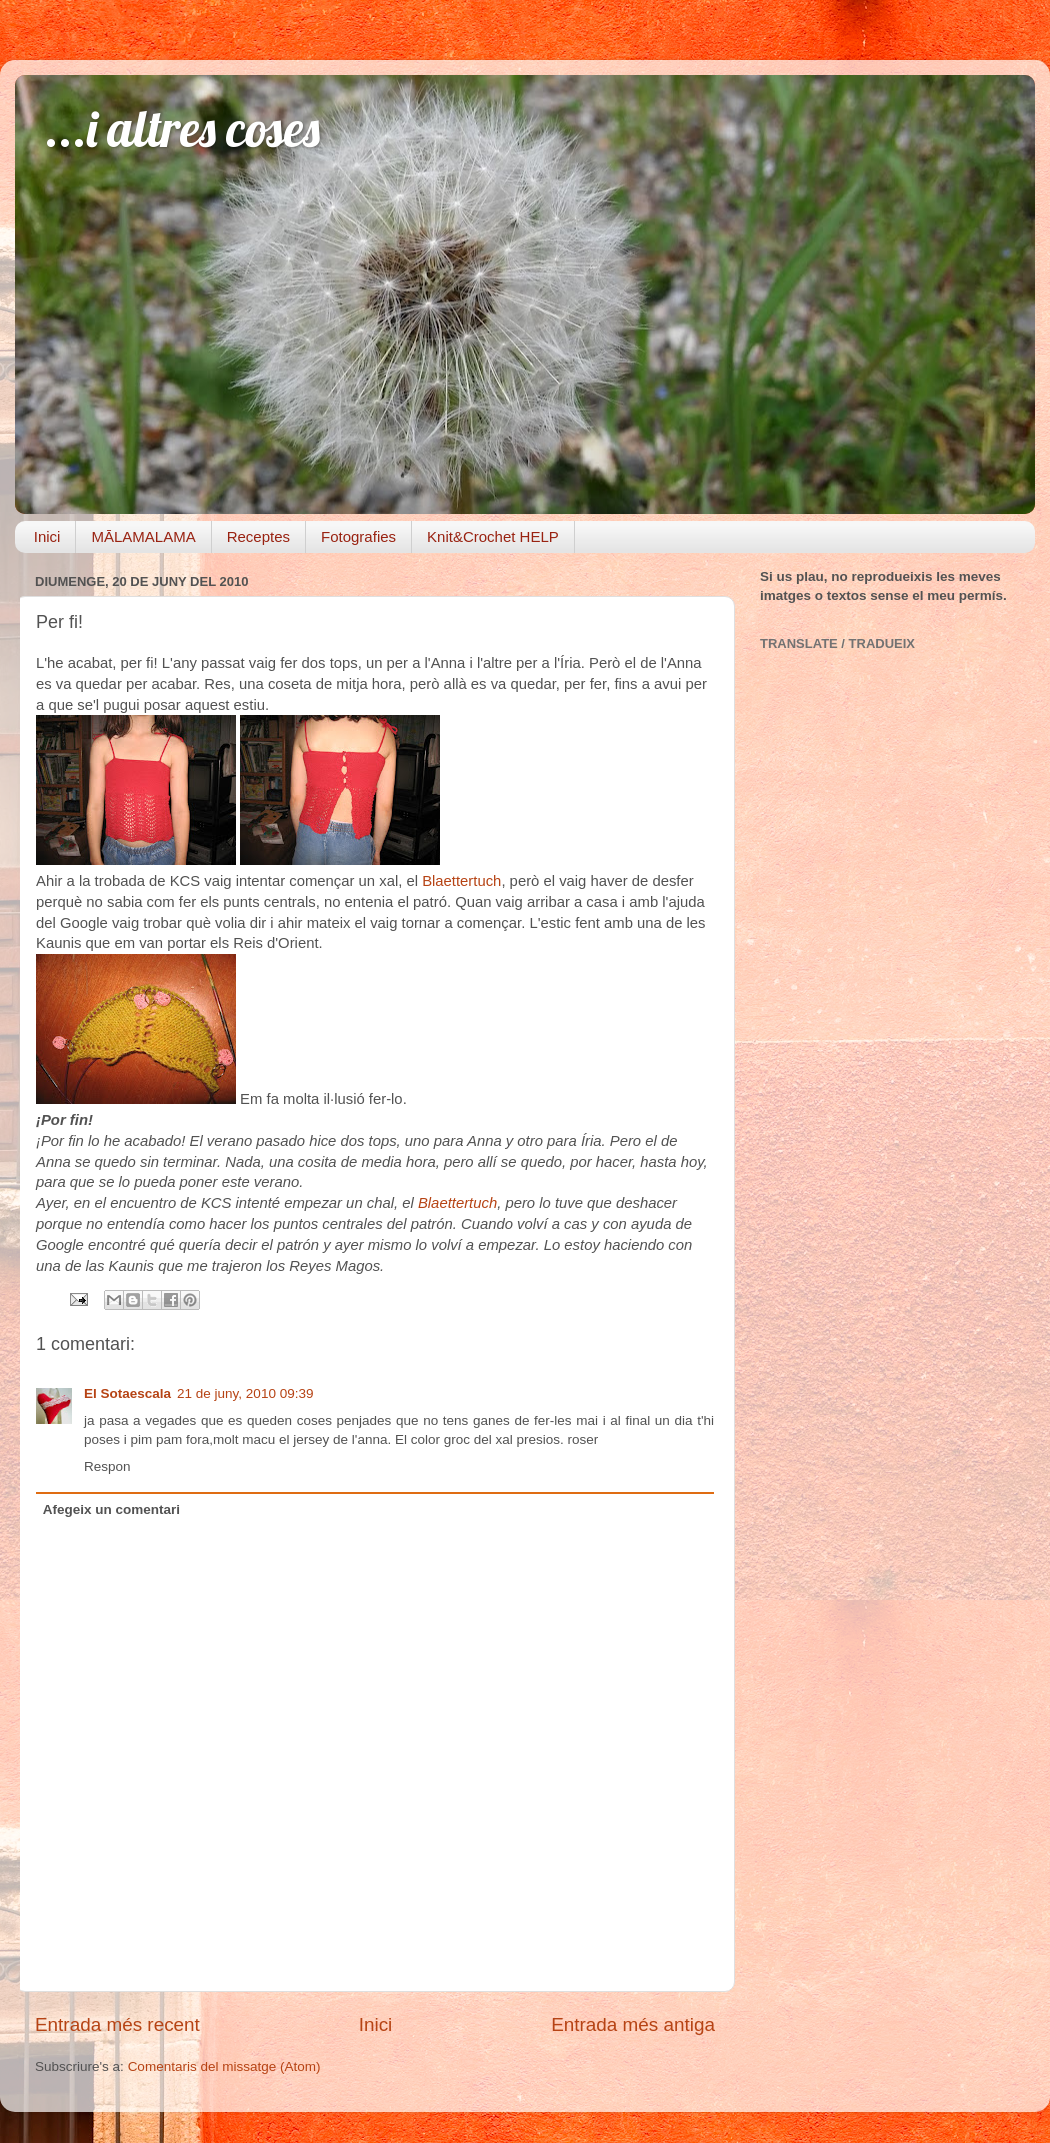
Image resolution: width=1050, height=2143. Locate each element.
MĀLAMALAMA (143, 536)
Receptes (258, 536)
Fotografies (358, 536)
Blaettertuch (461, 881)
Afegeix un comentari (111, 1509)
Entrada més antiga (633, 2024)
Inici (47, 536)
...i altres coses (182, 128)
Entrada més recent (117, 2024)
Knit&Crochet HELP (493, 536)
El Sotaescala (127, 1393)
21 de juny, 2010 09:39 (245, 1393)
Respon (107, 1466)
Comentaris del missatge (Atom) (224, 2066)
